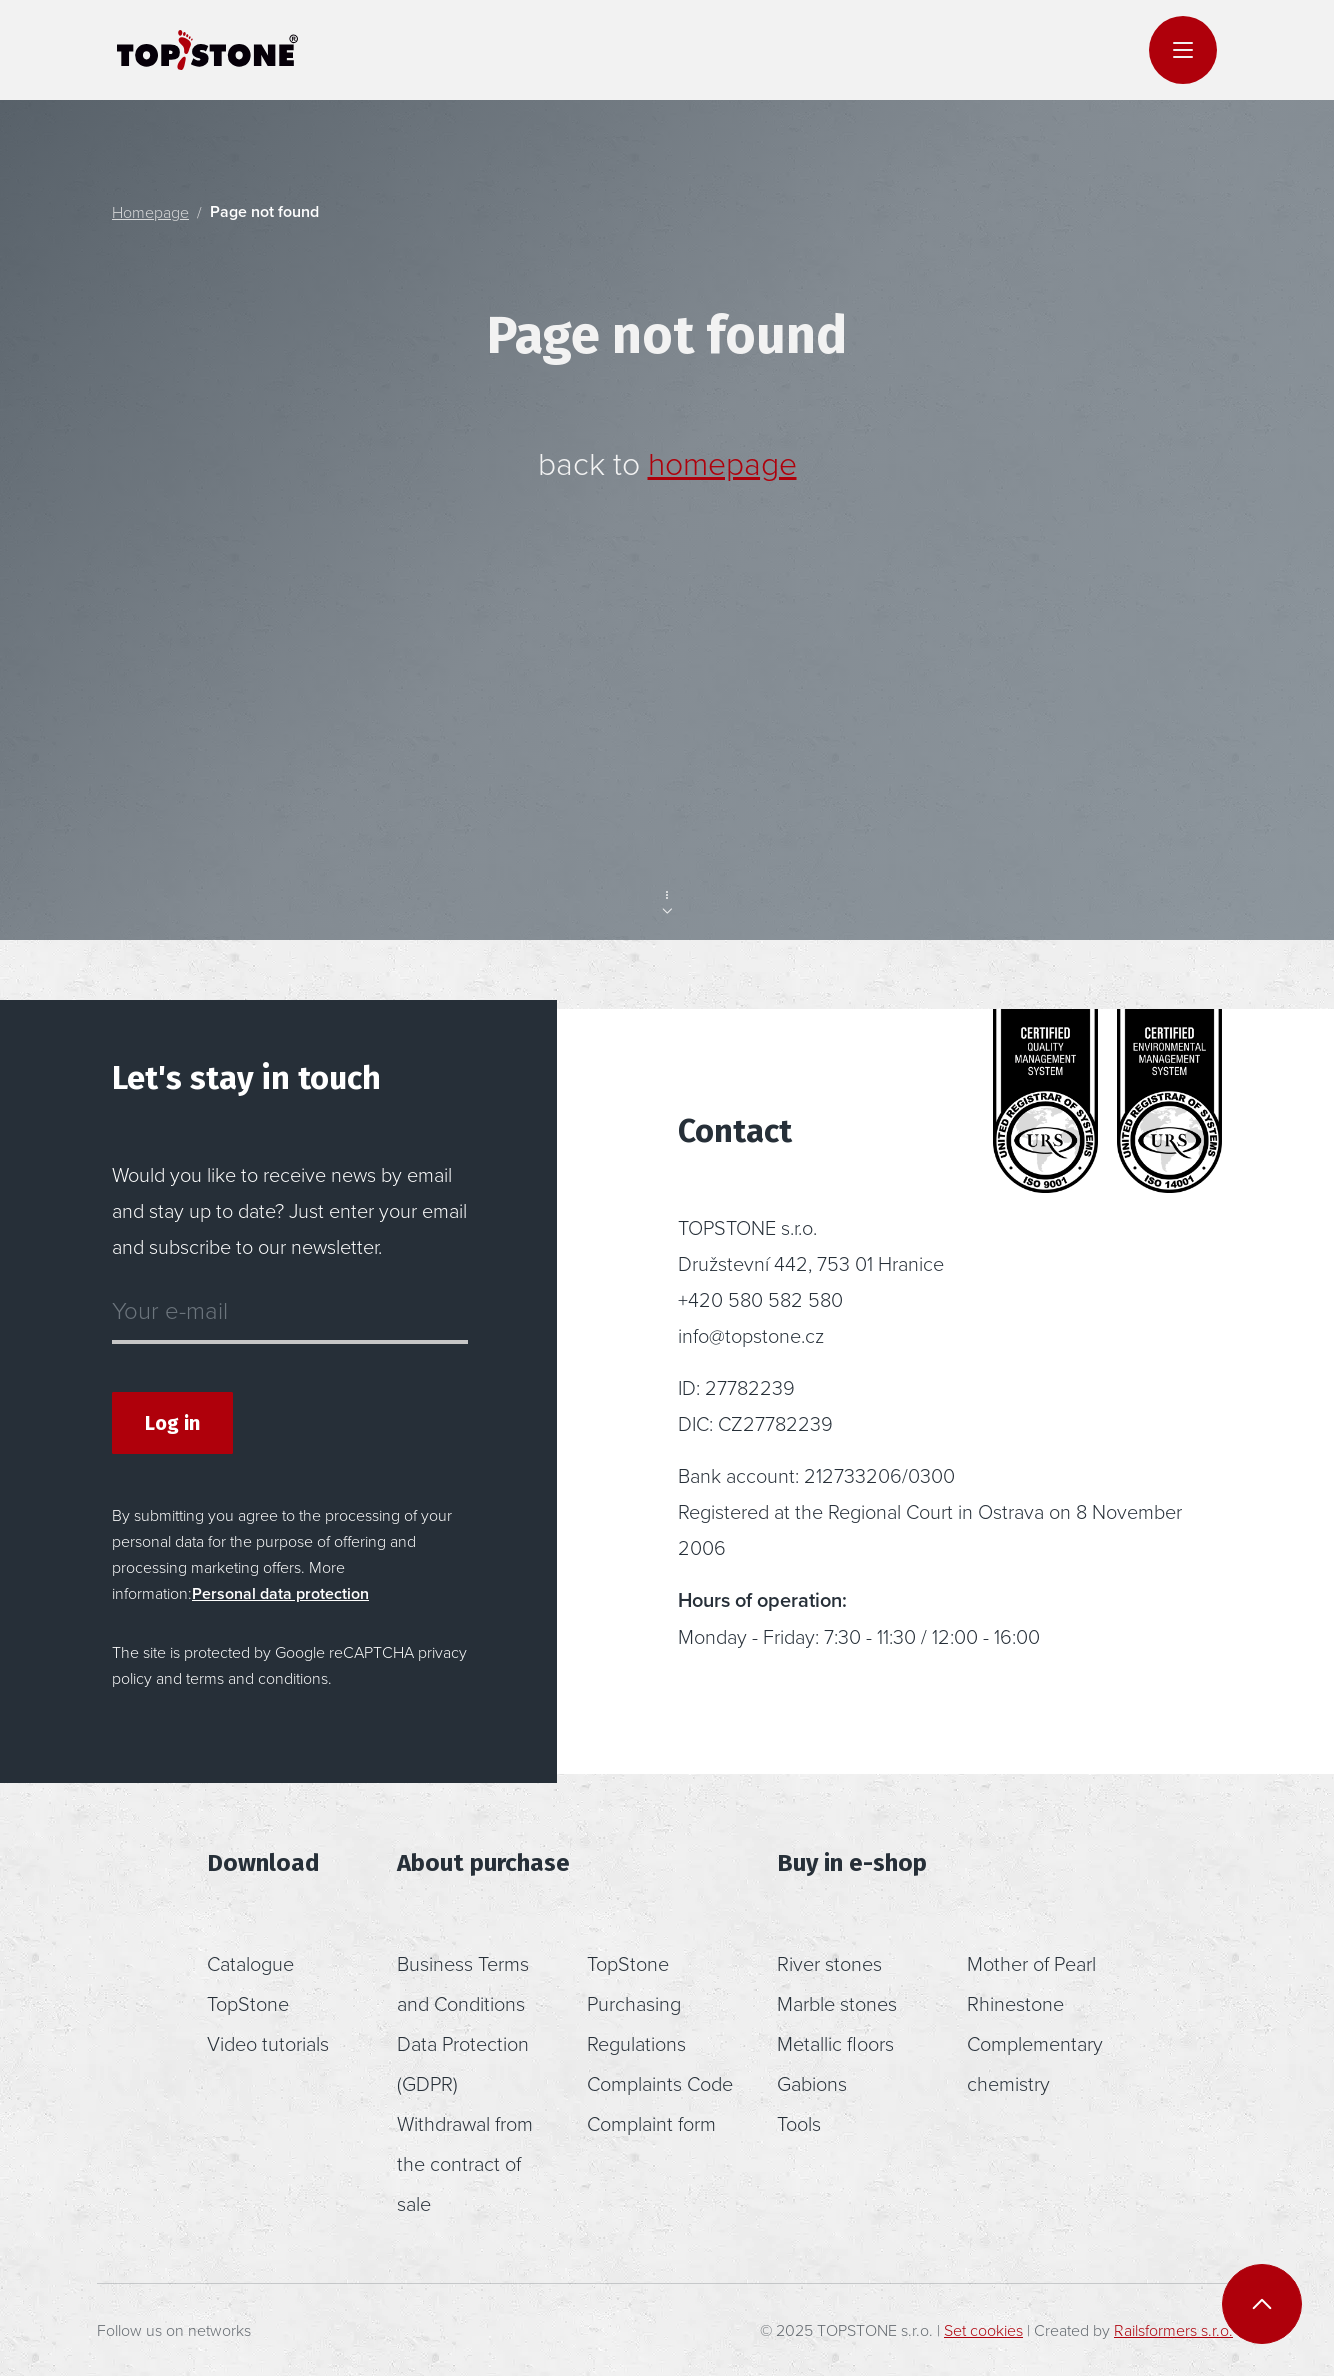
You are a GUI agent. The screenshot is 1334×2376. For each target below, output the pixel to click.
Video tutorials (268, 2043)
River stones (829, 1963)
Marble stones (837, 2003)
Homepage (150, 212)
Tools (799, 2123)
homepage (722, 462)
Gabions (812, 2083)
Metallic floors (835, 2043)
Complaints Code (660, 2083)
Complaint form (651, 2123)
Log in (172, 1423)
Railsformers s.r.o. (1173, 2330)
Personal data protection (280, 1593)
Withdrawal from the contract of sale (465, 2163)
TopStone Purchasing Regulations (636, 2003)
